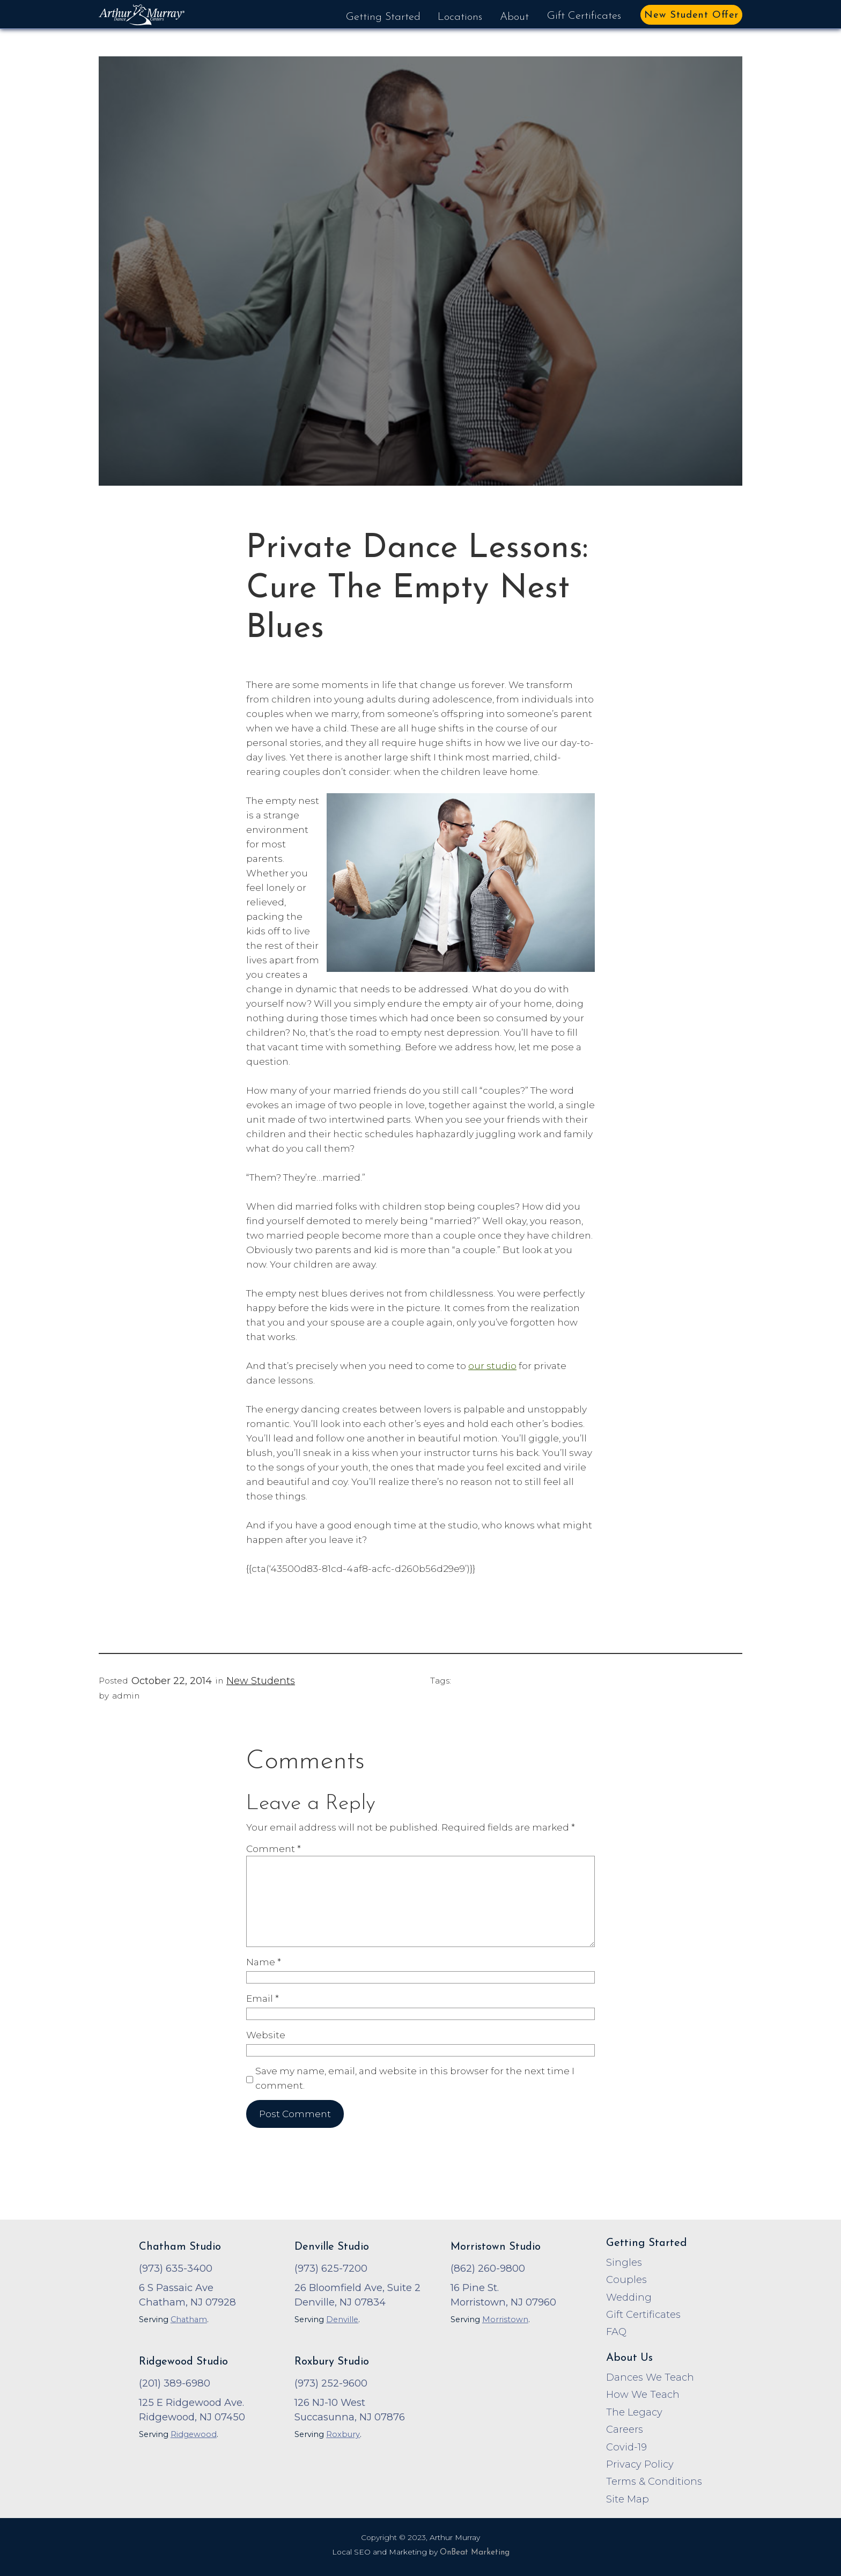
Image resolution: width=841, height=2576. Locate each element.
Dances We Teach (650, 2377)
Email (262, 1998)
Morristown (505, 2319)
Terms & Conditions (654, 2481)
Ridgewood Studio (183, 2362)
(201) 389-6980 (174, 2383)
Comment (273, 1848)
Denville (342, 2319)
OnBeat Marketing (475, 2553)
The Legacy (634, 2412)
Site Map (627, 2499)
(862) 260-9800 (488, 2268)
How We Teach (643, 2394)
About (514, 17)
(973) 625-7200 (330, 2268)
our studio (492, 1365)
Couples (626, 2279)
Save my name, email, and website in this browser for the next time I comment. (414, 2078)
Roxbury (343, 2434)
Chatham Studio (180, 2247)
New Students (260, 1681)
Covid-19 (626, 2447)
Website (265, 2034)
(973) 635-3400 (175, 2268)
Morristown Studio (496, 2247)
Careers (624, 2429)
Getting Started (383, 17)
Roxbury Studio (331, 2362)
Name (263, 1961)
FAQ (616, 2331)
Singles (624, 2262)
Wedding (629, 2297)
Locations (460, 17)
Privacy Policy (640, 2464)
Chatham (189, 2319)
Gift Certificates (584, 16)
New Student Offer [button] (691, 15)
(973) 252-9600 (330, 2383)
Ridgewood (194, 2434)
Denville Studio (331, 2247)
